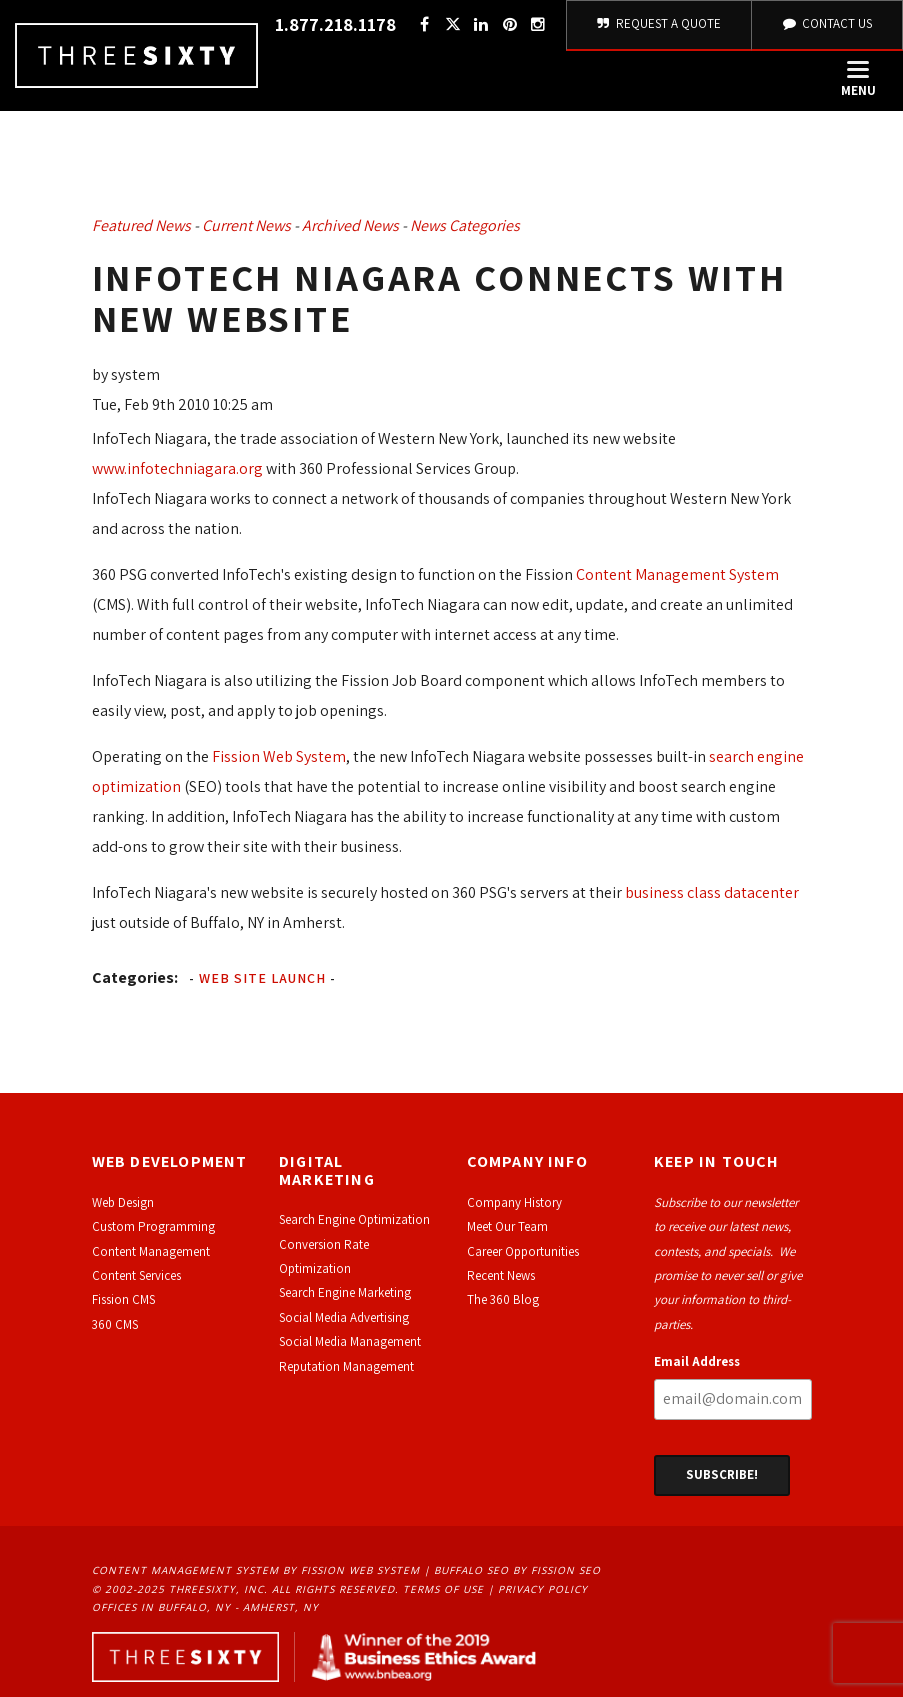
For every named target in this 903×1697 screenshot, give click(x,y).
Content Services (136, 1275)
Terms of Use (443, 1589)
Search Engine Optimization (354, 1219)
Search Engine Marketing (345, 1292)
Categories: (135, 977)
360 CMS (115, 1324)
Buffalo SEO (471, 1570)
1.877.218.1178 (335, 24)
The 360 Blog (503, 1299)
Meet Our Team (507, 1226)
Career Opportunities (523, 1251)
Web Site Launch (262, 978)
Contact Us (827, 23)
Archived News (350, 225)
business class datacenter (712, 892)
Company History (514, 1202)
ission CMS (126, 1299)
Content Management (151, 1251)
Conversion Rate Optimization (324, 1256)
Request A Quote (659, 23)
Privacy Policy (543, 1589)
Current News (246, 225)
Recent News (501, 1275)
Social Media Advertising (344, 1317)
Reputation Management (346, 1366)
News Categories (465, 225)
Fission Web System (279, 756)
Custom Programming (153, 1226)
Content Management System (677, 574)
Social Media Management (350, 1341)
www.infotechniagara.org (177, 468)
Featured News (141, 225)
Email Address (697, 1361)
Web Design (123, 1202)
